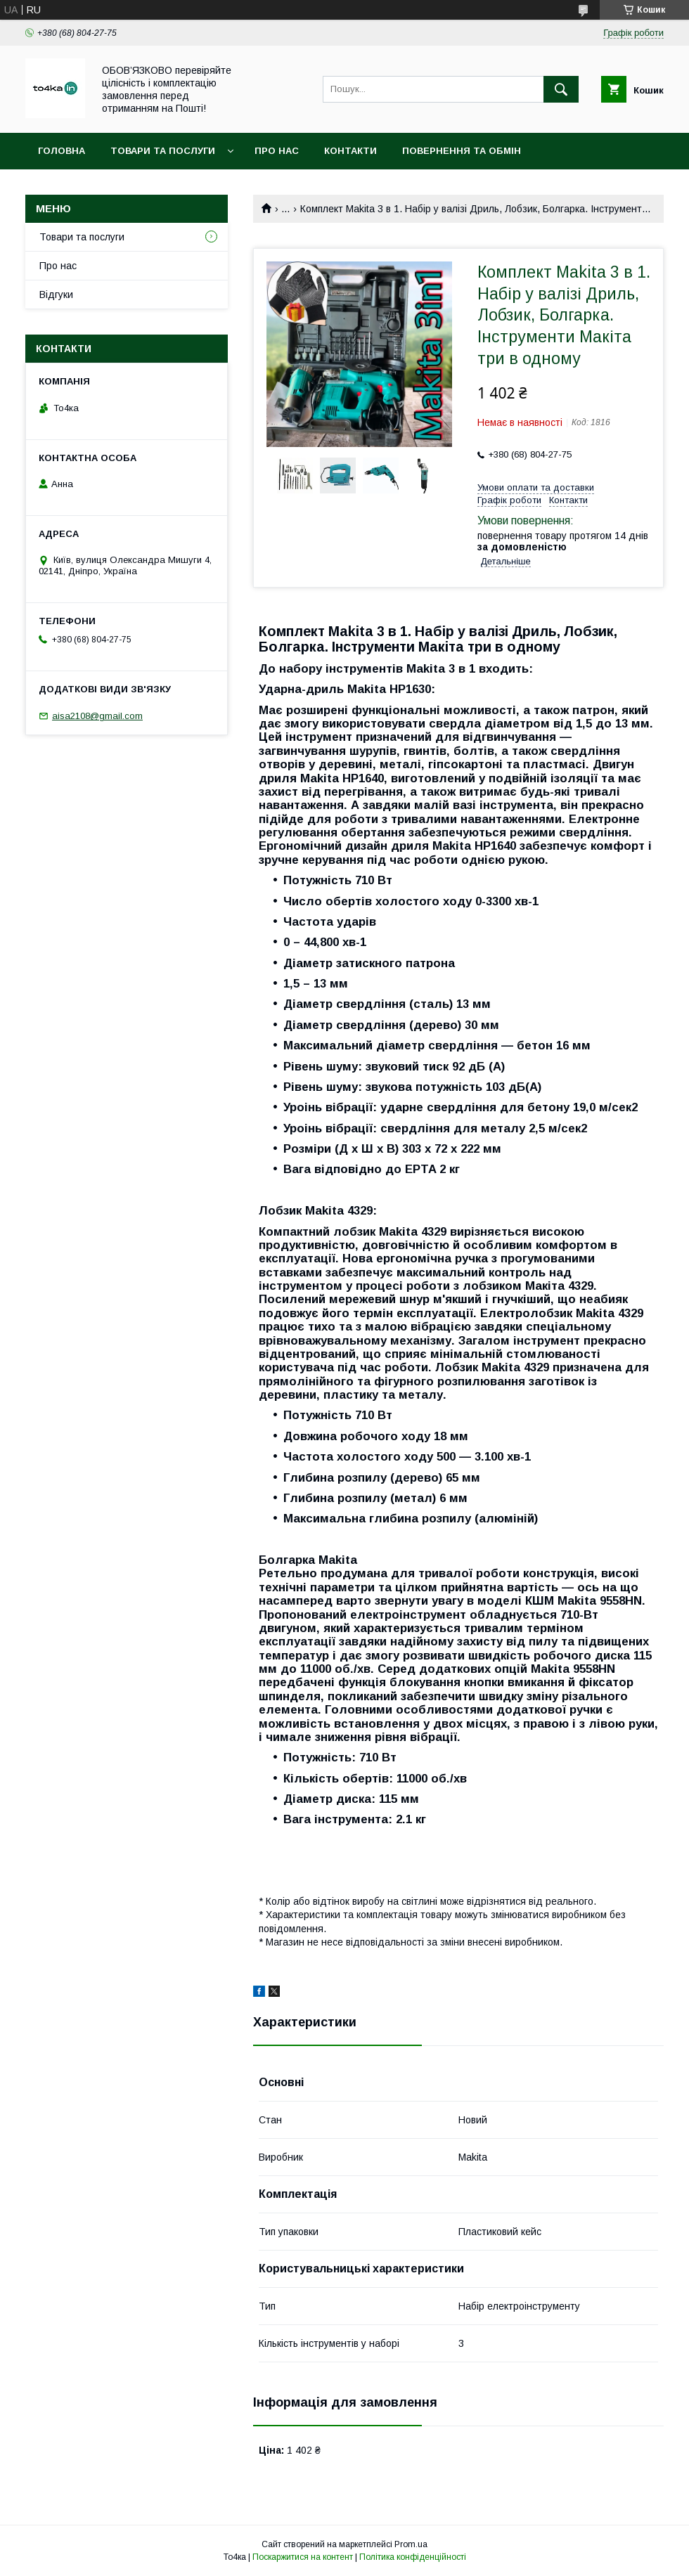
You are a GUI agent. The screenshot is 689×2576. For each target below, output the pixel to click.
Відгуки (56, 294)
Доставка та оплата (94, 187)
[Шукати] (561, 89)
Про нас (277, 150)
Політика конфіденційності (412, 2557)
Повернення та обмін (461, 150)
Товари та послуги (162, 150)
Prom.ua (410, 2544)
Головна (61, 150)
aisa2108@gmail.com (97, 716)
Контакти (350, 150)
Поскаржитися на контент (302, 2557)
